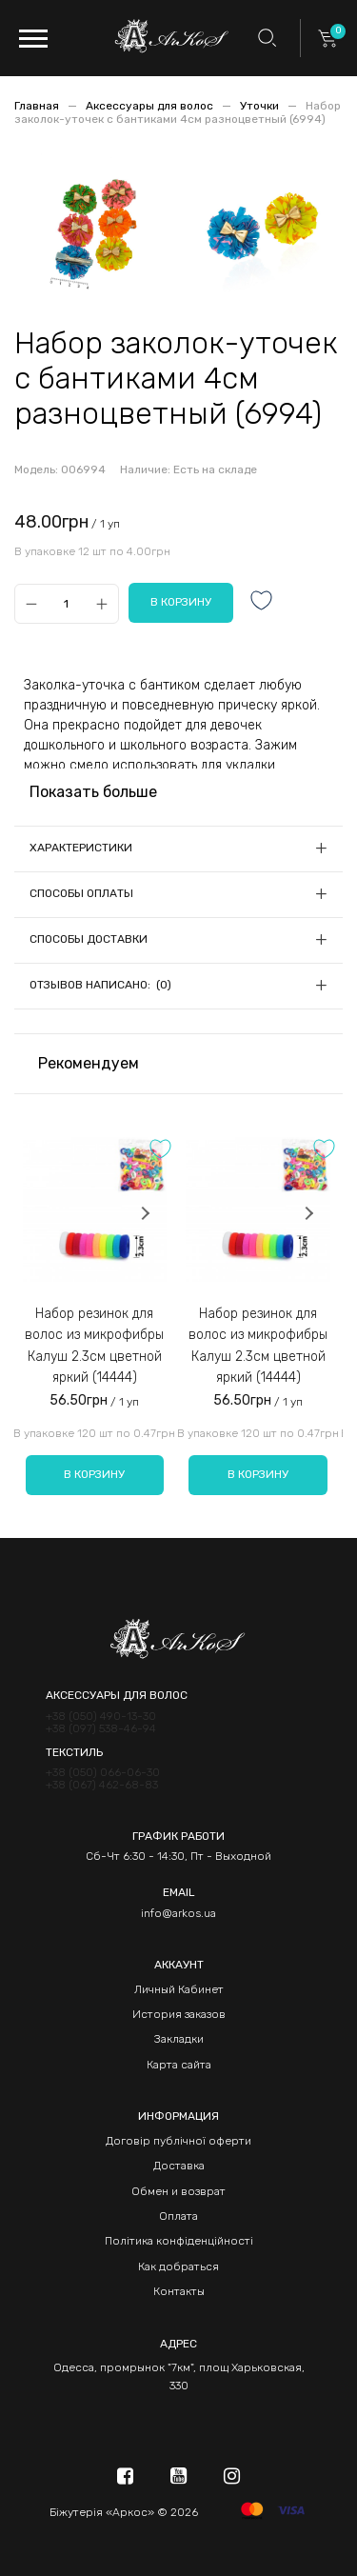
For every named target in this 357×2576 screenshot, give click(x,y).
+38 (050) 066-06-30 (103, 1773)
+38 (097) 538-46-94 (101, 1729)
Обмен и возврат (178, 2191)
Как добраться (178, 2266)
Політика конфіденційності (179, 2240)
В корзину (94, 1474)
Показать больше (93, 792)
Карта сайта (179, 2064)
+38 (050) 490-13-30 (101, 1716)
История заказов (179, 2014)
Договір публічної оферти (178, 2140)
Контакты (179, 2291)
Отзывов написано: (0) (100, 984)
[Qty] (66, 603)
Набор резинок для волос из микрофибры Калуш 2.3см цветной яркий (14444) (94, 1346)
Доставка (179, 2165)
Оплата (178, 2216)
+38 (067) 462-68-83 (102, 1785)
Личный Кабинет (179, 1989)
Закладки (179, 2039)
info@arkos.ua (178, 1913)
